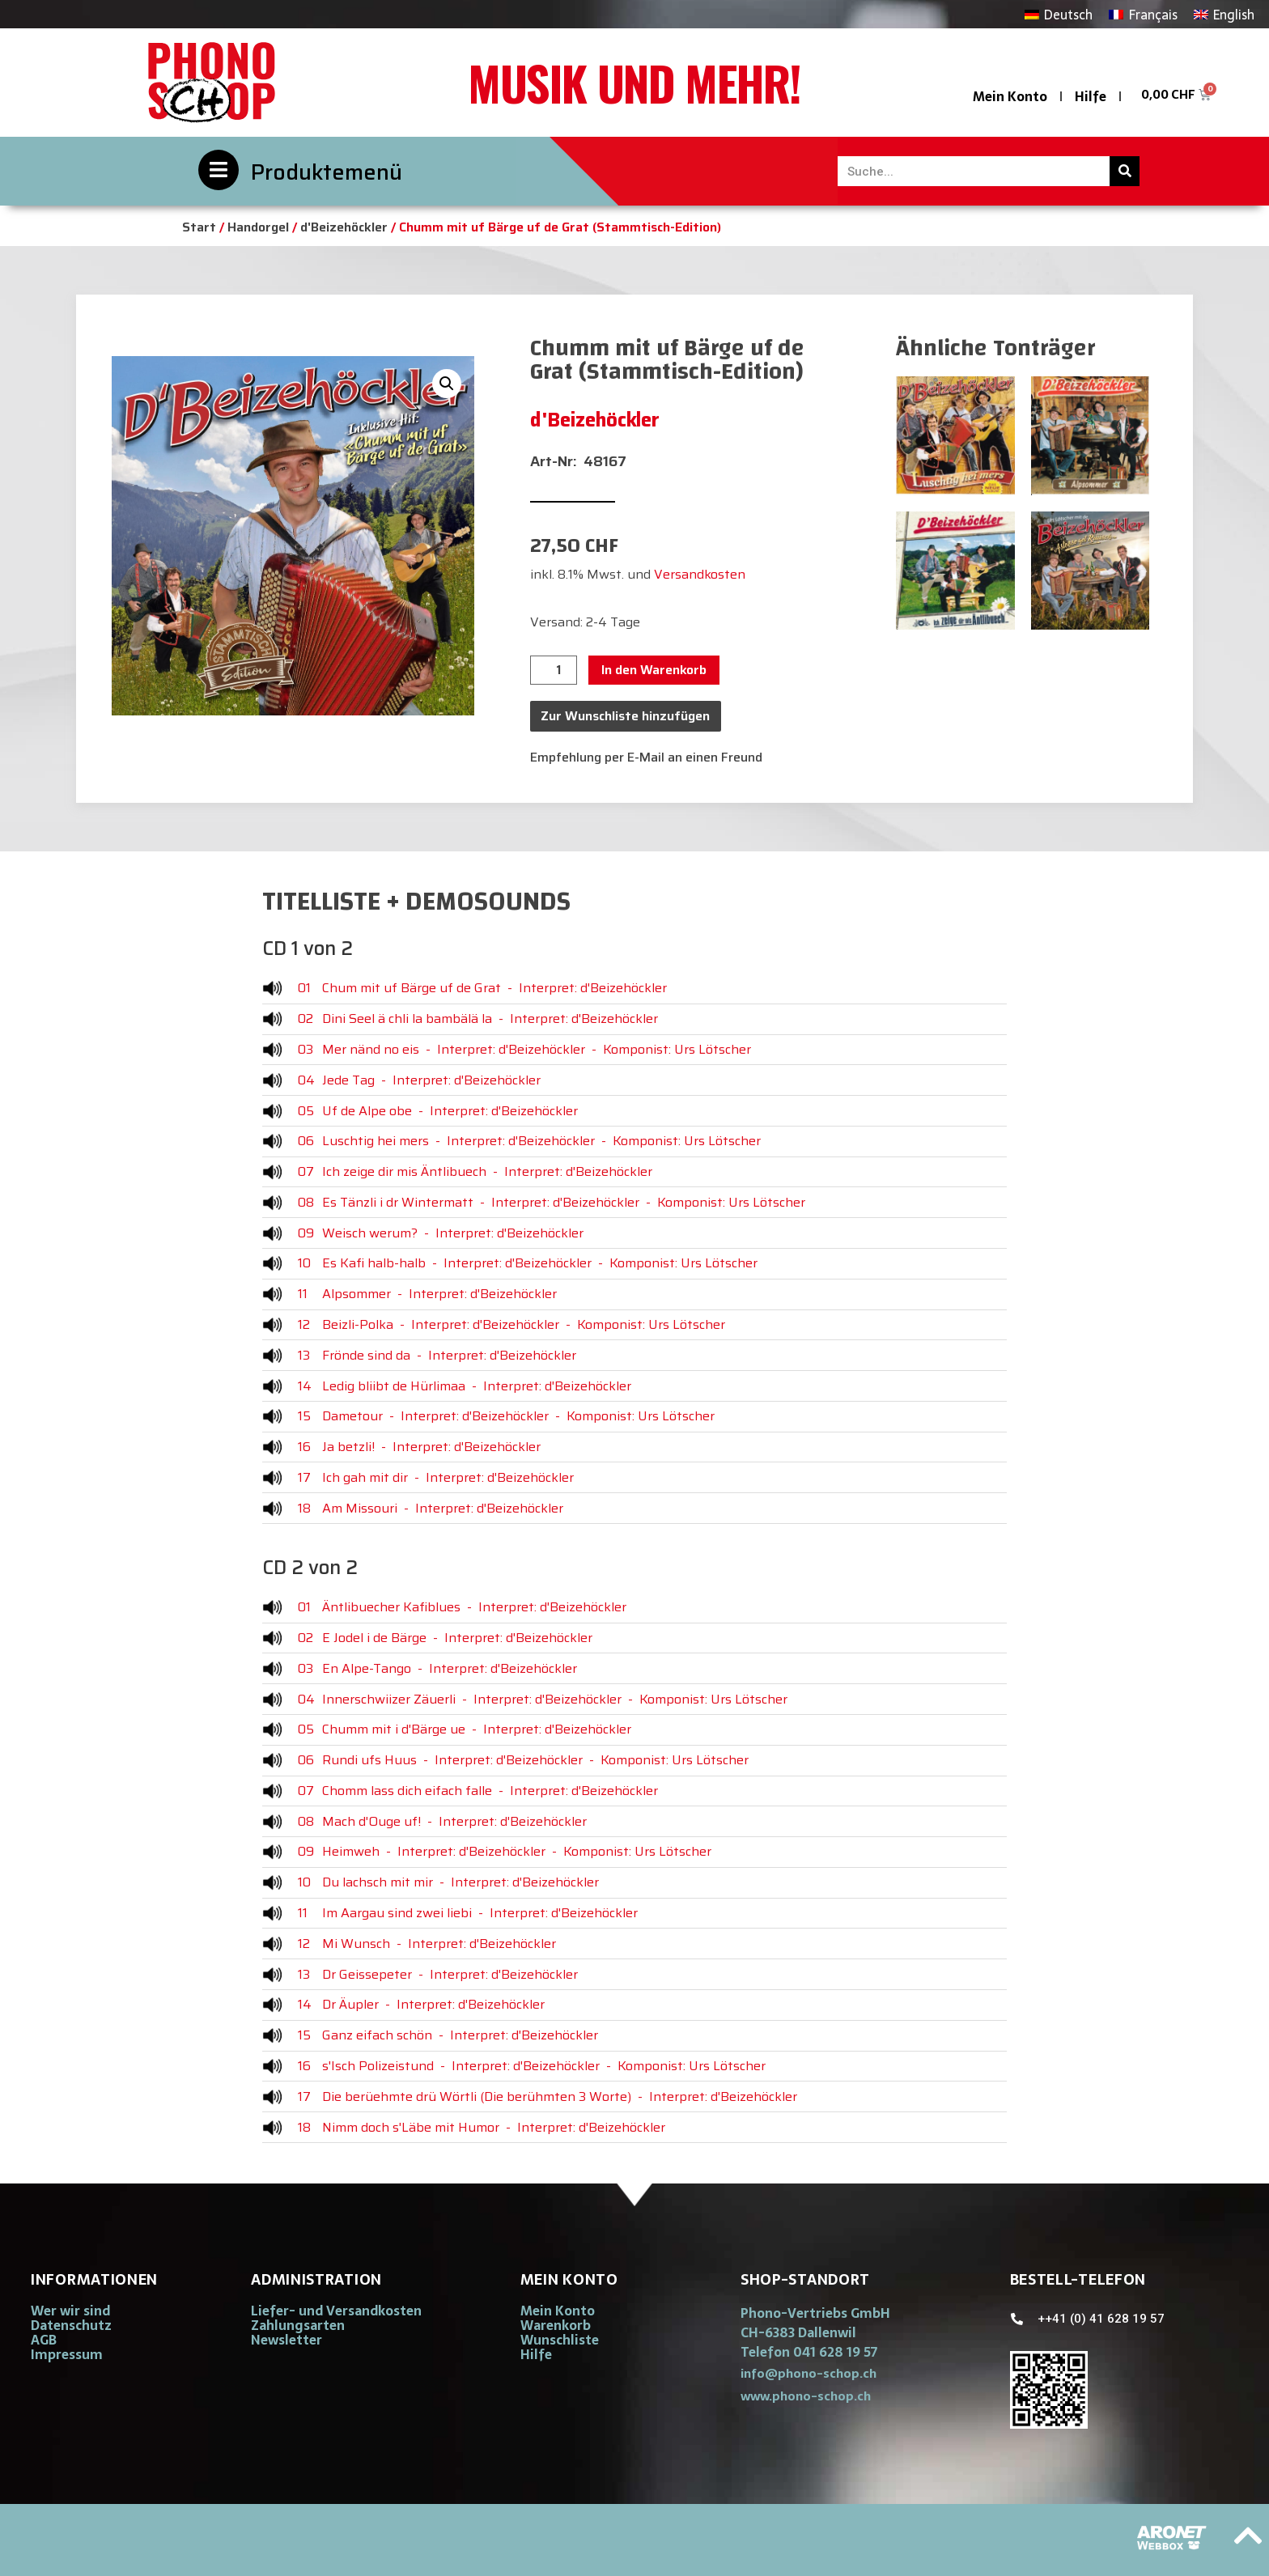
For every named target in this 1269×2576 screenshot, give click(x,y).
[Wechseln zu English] (1224, 14)
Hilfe (1090, 96)
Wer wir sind (70, 2310)
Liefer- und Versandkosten (336, 2310)
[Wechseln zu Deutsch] (1058, 14)
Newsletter (286, 2339)
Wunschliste (559, 2339)
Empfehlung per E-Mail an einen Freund (646, 757)
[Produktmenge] (553, 670)
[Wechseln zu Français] (1143, 14)
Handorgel (258, 227)
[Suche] (1125, 171)
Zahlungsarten (298, 2325)
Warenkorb (555, 2325)
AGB (44, 2339)
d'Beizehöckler (344, 227)
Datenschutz (71, 2325)
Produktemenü (326, 172)
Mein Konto (1010, 96)
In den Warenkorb (654, 670)
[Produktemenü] (218, 170)
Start (199, 227)
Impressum (67, 2354)
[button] (446, 383)
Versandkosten (699, 574)
